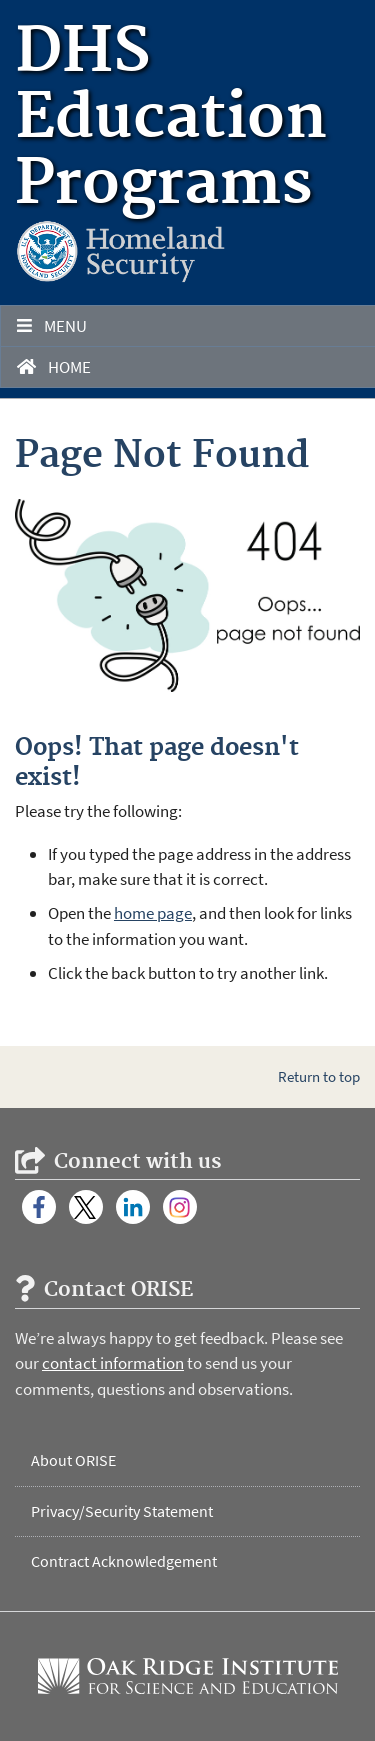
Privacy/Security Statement (122, 1511)
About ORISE (73, 1460)
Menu (52, 326)
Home (54, 367)
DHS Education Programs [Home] (171, 119)
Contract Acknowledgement (124, 1561)
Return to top (319, 1076)
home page (153, 913)
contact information (113, 1363)
